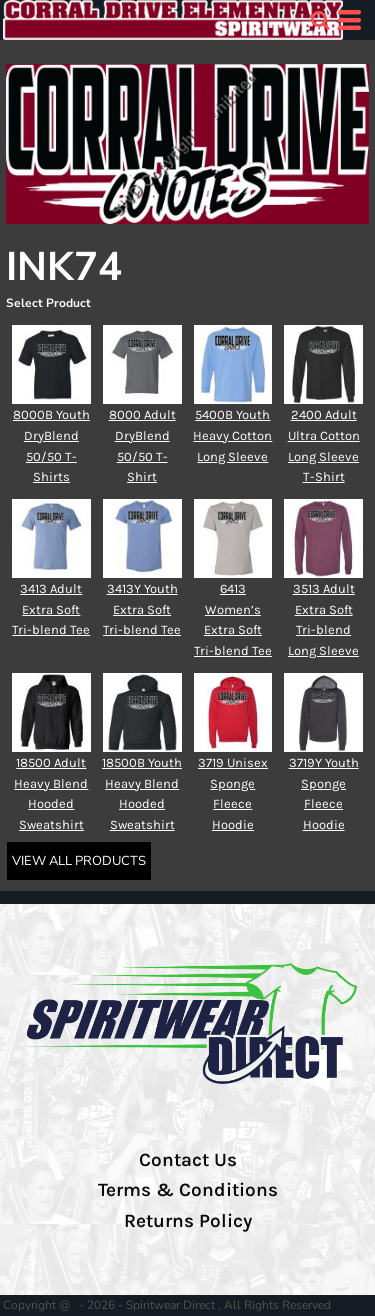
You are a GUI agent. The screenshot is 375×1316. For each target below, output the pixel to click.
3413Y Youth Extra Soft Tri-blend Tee (142, 609)
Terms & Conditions (188, 1190)
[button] (320, 20)
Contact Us (188, 1160)
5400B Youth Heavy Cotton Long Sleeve (232, 435)
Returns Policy (188, 1221)
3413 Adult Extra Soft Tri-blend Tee (51, 609)
